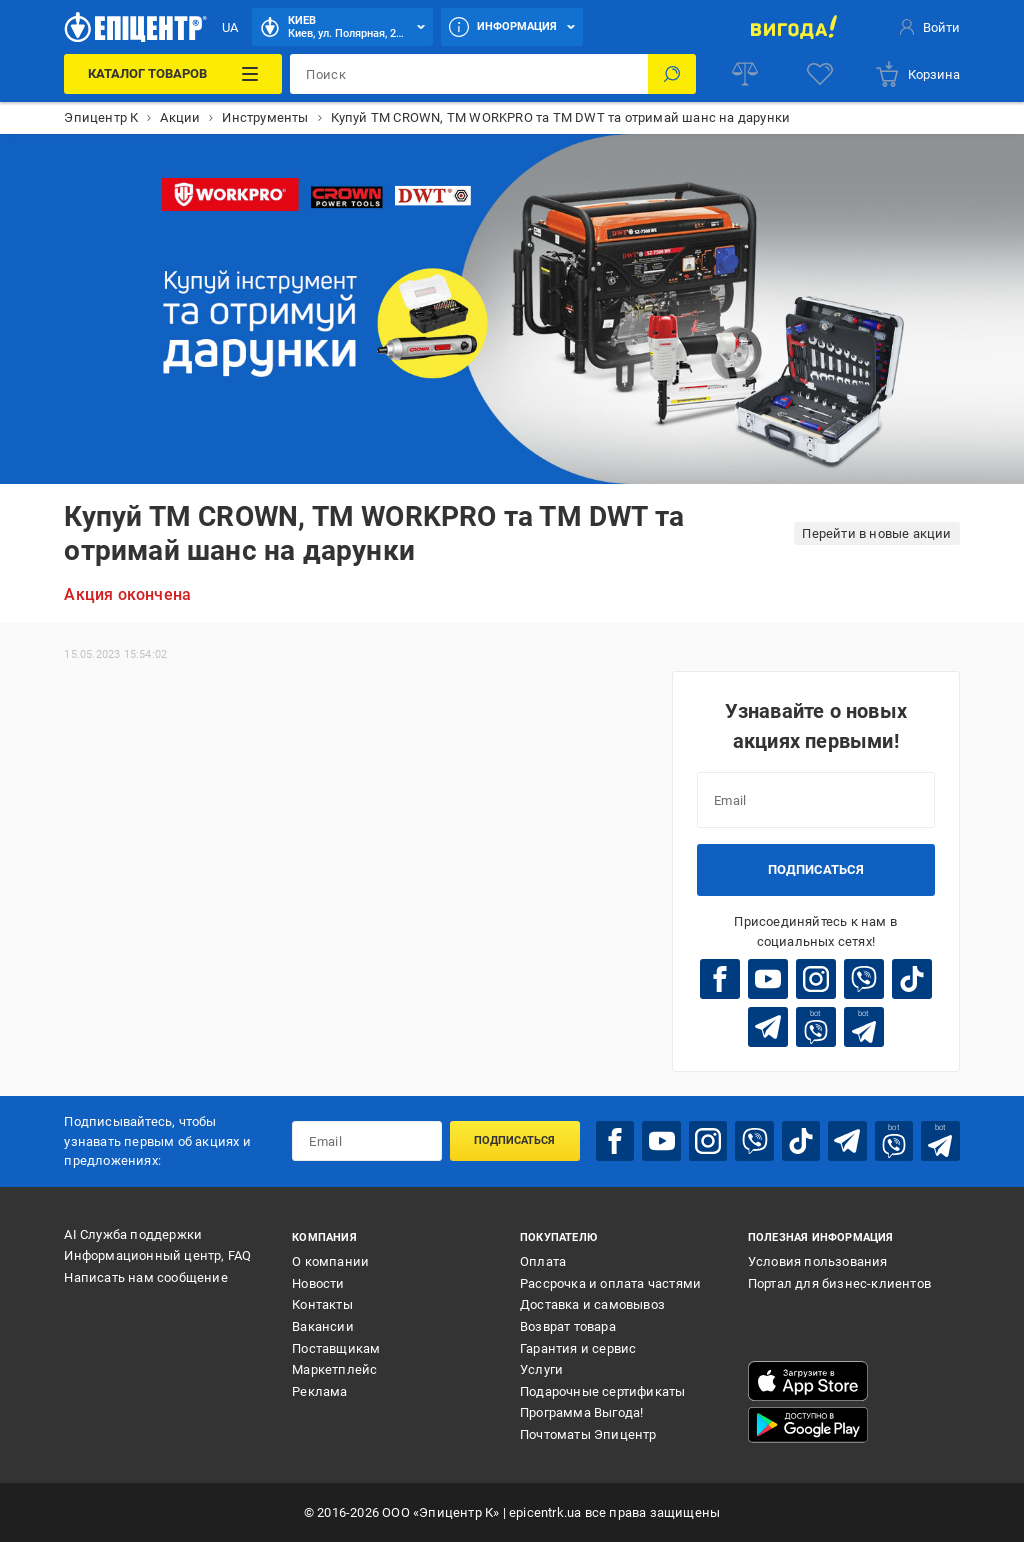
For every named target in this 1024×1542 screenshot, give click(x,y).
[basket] (917, 74)
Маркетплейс (334, 1369)
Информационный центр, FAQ (157, 1255)
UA (230, 27)
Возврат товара (568, 1326)
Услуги (541, 1369)
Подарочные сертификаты (602, 1391)
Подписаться (816, 869)
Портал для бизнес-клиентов (839, 1283)
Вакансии (323, 1326)
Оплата (543, 1261)
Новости (318, 1283)
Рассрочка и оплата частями (610, 1283)
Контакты (322, 1304)
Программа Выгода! (581, 1412)
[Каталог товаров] (173, 74)
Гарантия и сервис (578, 1348)
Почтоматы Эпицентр (588, 1434)
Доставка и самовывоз (592, 1304)
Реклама (319, 1391)
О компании (330, 1261)
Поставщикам (336, 1348)
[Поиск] (672, 74)
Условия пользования (818, 1261)
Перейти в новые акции (876, 533)
